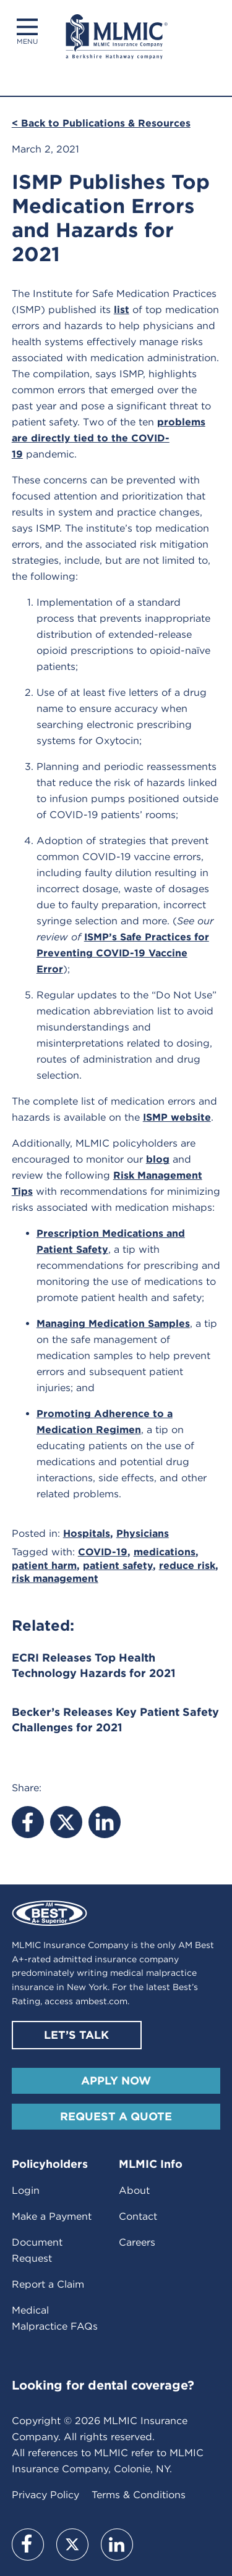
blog (158, 1159)
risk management (55, 1578)
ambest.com (101, 2001)
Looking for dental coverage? (103, 2385)
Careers (137, 2242)
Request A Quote (116, 2116)
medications (164, 1552)
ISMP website (177, 1117)
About (134, 2190)
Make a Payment (52, 2216)
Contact (138, 2216)
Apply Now (116, 2080)
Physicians (142, 1533)
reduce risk (187, 1565)
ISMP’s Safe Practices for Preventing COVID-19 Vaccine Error (123, 953)
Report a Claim (48, 2284)
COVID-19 (102, 1552)
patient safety (118, 1565)
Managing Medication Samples (113, 1323)
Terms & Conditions (139, 2495)
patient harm (44, 1565)
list (121, 310)
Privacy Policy (45, 2495)
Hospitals (86, 1533)
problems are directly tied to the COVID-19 (108, 438)
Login (26, 2190)
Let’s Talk (76, 2034)
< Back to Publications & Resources (101, 123)
